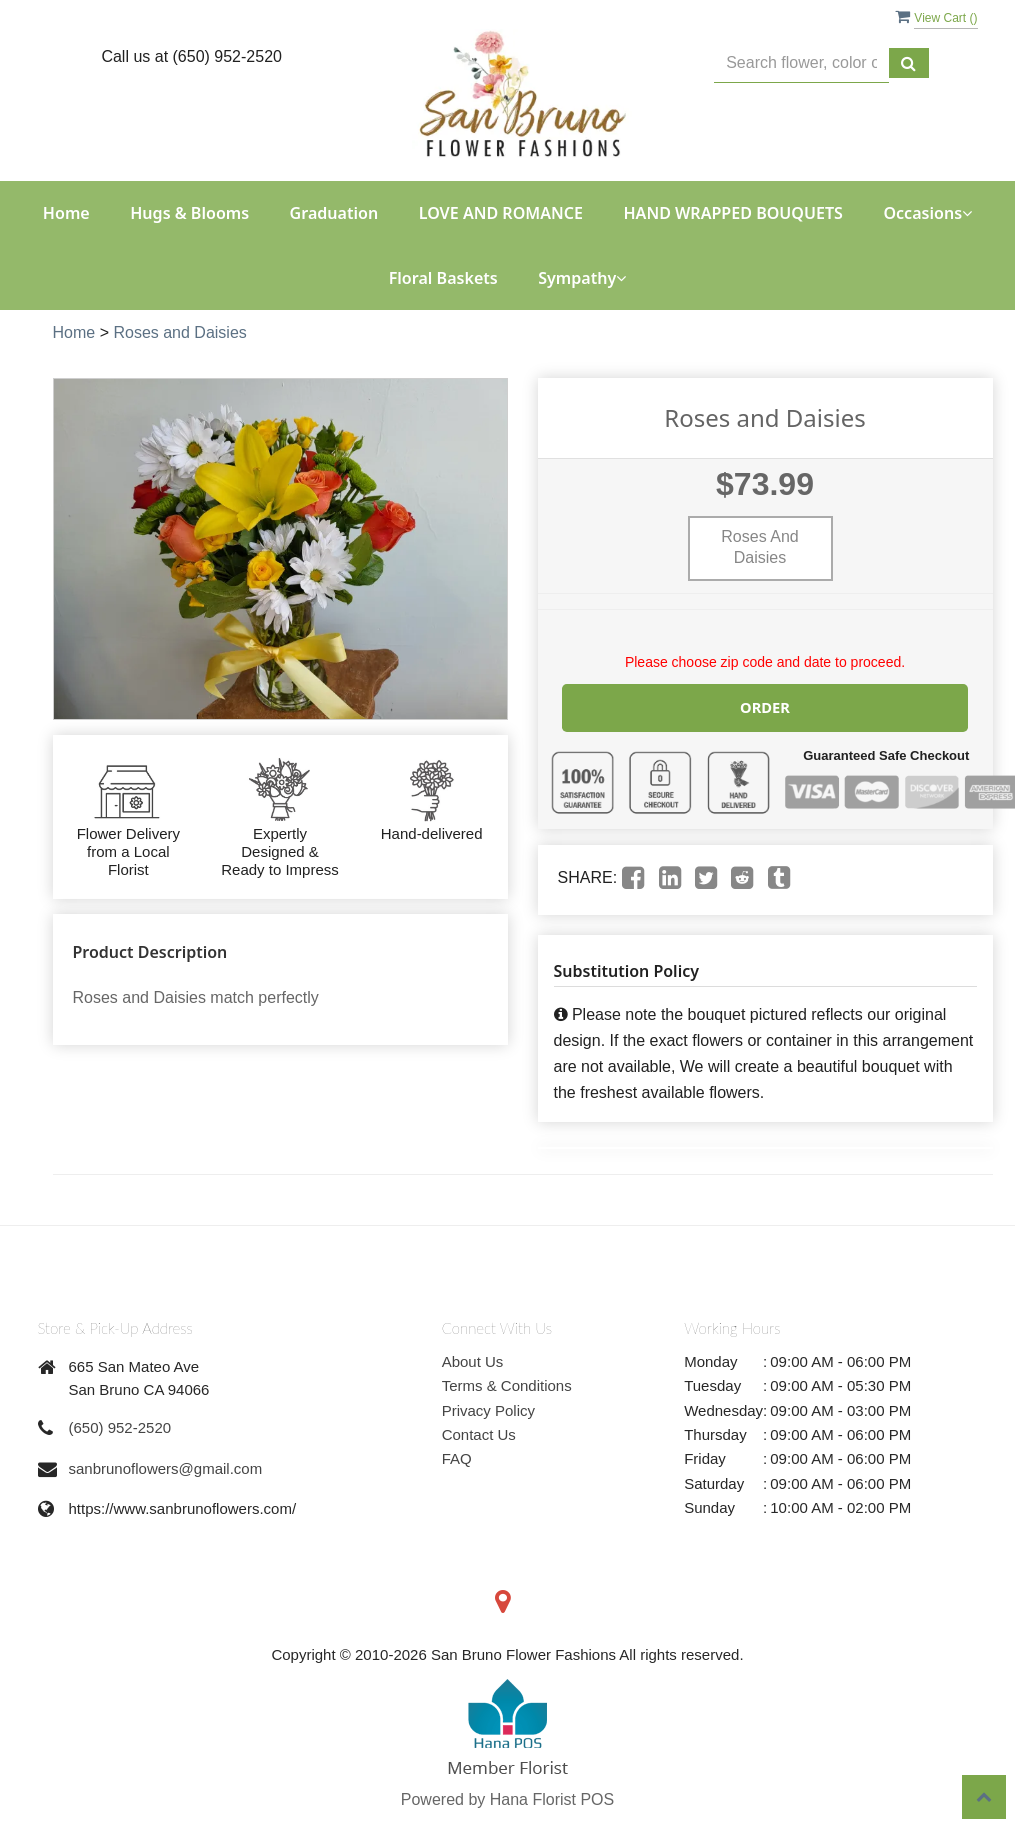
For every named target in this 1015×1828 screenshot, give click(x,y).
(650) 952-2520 (120, 1426)
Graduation (334, 213)
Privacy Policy (488, 1409)
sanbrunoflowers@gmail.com (166, 1467)
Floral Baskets (443, 278)
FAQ (457, 1457)
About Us (473, 1360)
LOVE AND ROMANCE (501, 213)
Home (66, 213)
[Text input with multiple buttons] (801, 63)
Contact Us (479, 1433)
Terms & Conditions (507, 1384)
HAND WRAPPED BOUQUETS (733, 213)
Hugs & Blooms (189, 213)
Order (765, 706)
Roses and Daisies (179, 332)
